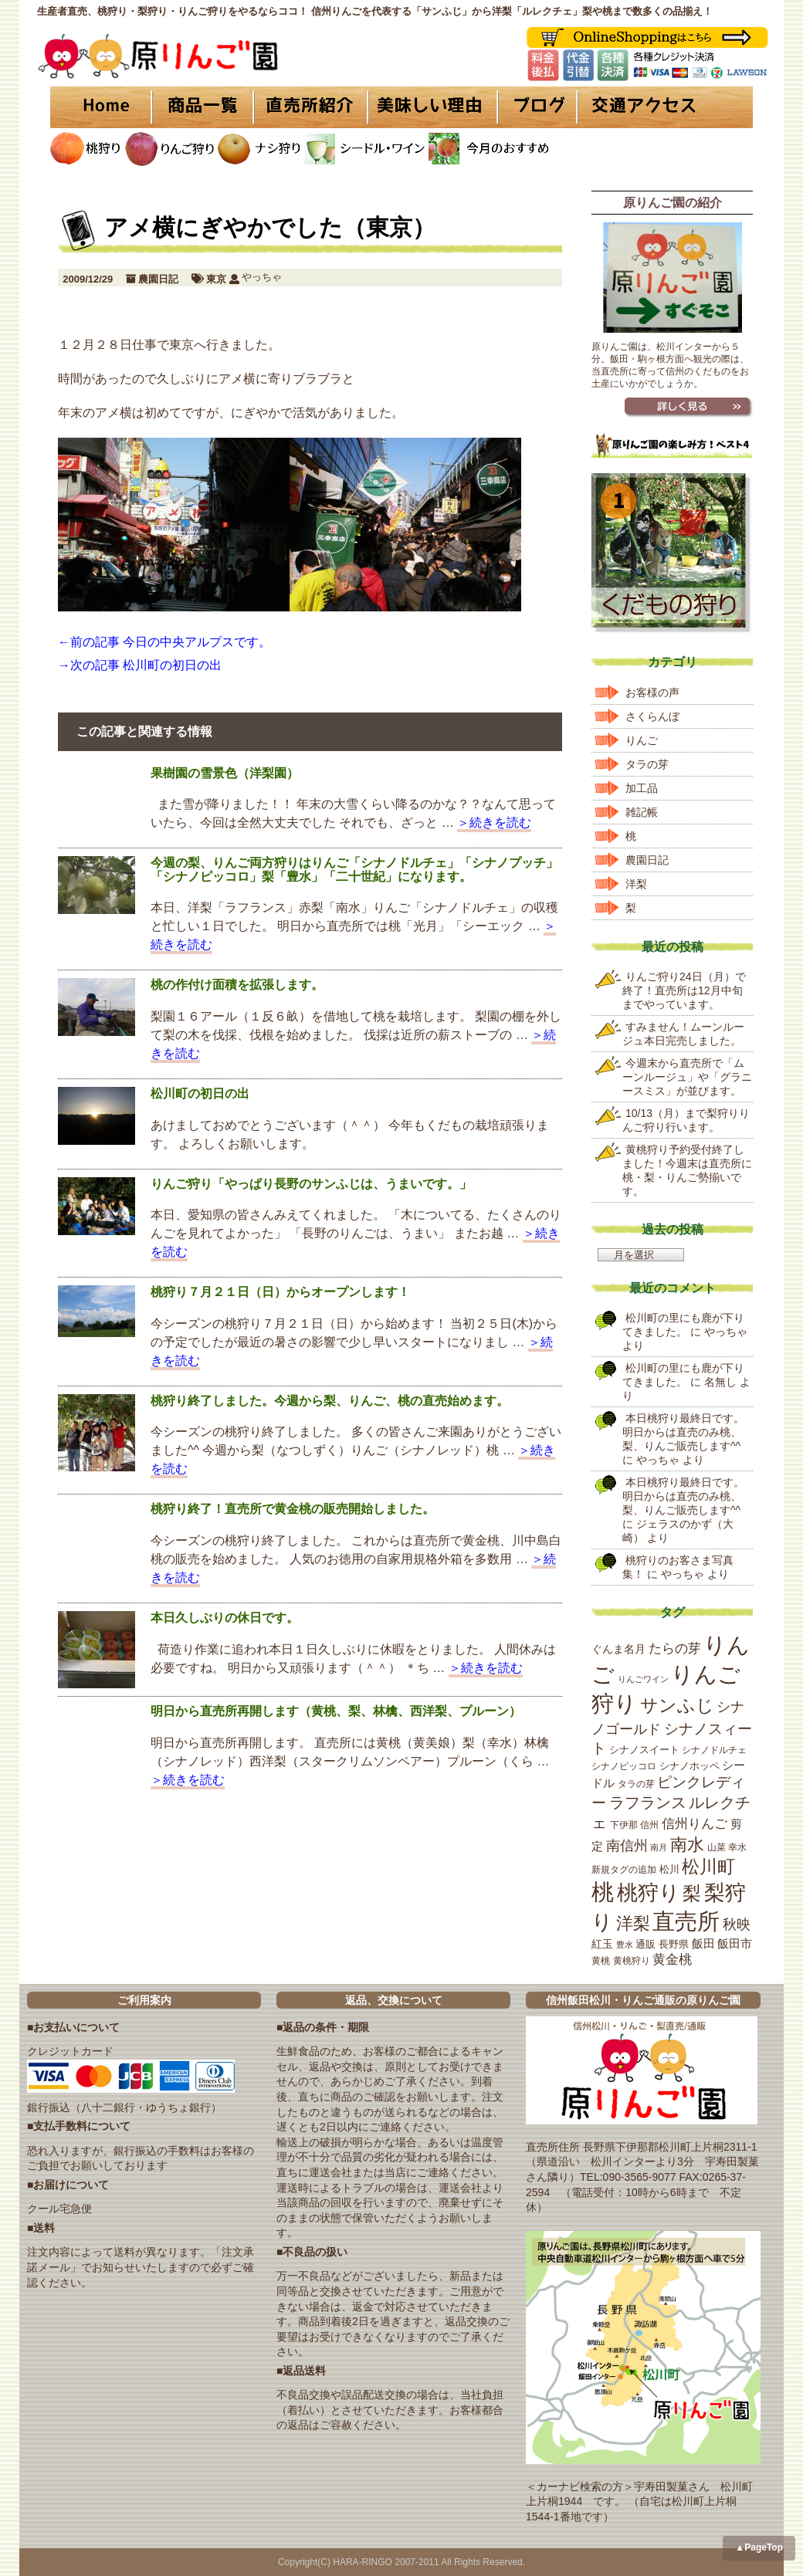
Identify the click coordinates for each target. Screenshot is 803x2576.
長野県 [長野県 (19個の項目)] (674, 1944)
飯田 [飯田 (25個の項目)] (703, 1944)
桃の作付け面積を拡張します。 (237, 984)
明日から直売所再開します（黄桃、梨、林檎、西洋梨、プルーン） (336, 1711)
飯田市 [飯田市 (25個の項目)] (734, 1944)
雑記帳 (641, 812)
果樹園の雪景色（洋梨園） (225, 773)
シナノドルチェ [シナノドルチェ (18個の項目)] (714, 1750)
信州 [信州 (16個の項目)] (649, 1825)
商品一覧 (203, 107)
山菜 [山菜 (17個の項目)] (716, 1847)
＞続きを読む (494, 822)
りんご (641, 740)
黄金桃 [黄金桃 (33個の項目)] (672, 1959)
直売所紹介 (313, 107)
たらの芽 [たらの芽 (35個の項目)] (675, 1648)
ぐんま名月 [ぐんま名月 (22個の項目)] (618, 1649)
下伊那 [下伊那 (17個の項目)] (624, 1824)
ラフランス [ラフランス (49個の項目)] (647, 1802)
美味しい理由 (432, 107)
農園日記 (158, 279)
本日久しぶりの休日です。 (225, 1617)
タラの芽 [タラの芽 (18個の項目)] (636, 1784)
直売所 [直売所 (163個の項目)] (686, 1921)
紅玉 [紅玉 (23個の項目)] (602, 1944)
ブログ (534, 107)
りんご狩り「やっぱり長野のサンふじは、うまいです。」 (311, 1183)
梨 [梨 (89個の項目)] (692, 1893)
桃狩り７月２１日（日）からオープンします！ (280, 1291)
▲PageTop (759, 2547)
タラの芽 (647, 764)
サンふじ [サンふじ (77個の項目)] (677, 1705)
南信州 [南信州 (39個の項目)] (627, 1845)
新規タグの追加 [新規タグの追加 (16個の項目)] (623, 1869)
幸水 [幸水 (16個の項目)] (737, 1847)
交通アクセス (664, 107)
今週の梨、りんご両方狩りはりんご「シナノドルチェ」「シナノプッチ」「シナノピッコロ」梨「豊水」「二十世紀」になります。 (354, 869)
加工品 (641, 788)
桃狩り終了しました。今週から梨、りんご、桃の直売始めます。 (330, 1400)
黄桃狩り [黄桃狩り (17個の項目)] (631, 1960)
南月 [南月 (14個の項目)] (658, 1847)
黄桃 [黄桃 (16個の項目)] (600, 1960)
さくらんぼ (652, 716)
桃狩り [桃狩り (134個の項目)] (648, 1892)
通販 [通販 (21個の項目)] (645, 1944)
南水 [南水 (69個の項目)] (687, 1844)
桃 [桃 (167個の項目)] (602, 1892)
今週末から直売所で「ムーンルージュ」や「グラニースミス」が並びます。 (687, 1077)
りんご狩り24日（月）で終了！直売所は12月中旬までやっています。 (684, 990)
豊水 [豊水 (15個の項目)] (624, 1944)
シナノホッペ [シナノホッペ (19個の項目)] (689, 1766)
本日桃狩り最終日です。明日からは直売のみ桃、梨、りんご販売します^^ (683, 1432)
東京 (216, 279)
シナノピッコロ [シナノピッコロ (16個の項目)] (623, 1766)
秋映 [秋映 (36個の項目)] (736, 1924)
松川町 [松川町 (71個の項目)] (708, 1867)
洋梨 (636, 884)
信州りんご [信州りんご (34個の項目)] (694, 1823)
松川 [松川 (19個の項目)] (669, 1869)
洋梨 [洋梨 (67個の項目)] (633, 1923)
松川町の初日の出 (200, 1093)
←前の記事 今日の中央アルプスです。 (164, 641)
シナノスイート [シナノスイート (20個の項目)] (644, 1749)
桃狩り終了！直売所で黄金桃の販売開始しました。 (293, 1508)
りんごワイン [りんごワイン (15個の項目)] (643, 1679)
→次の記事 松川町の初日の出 (140, 665)
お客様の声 (652, 692)
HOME (100, 107)
